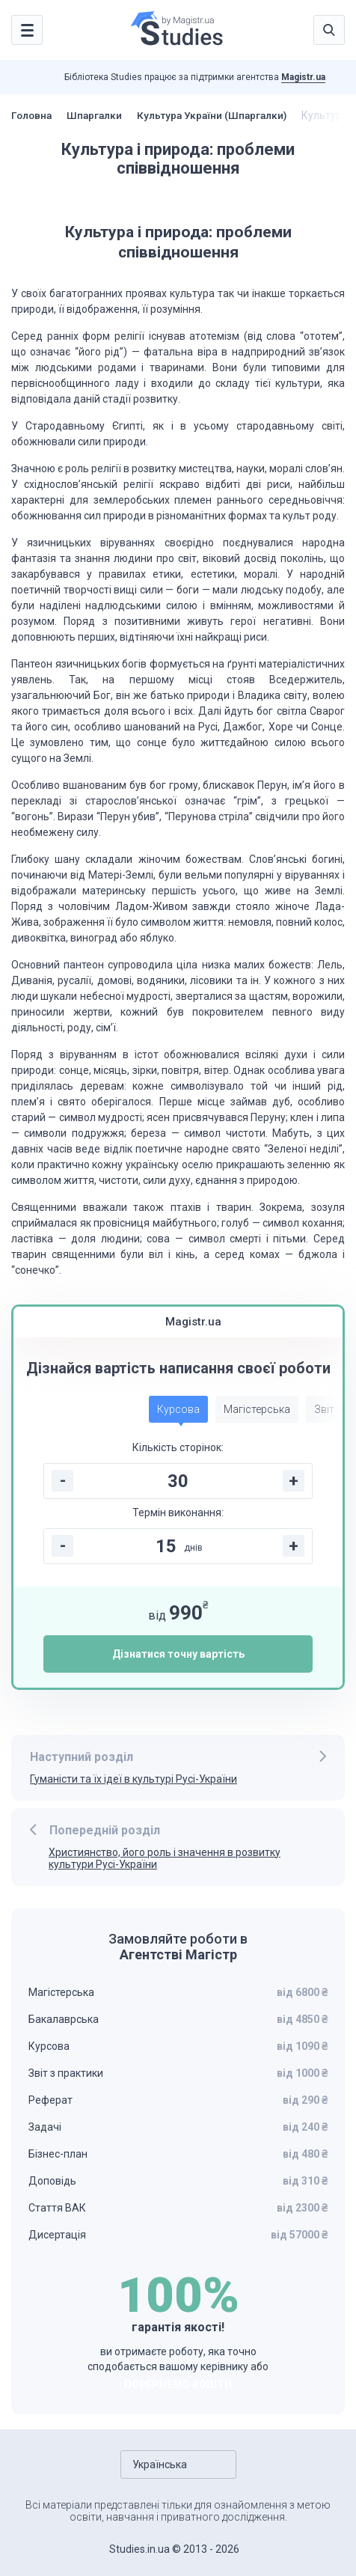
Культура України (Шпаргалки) (220, 115)
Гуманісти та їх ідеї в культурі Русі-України (133, 1779)
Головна (33, 115)
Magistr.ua (303, 77)
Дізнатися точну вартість (178, 1654)
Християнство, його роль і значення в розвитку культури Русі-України (164, 1858)
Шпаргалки (98, 115)
